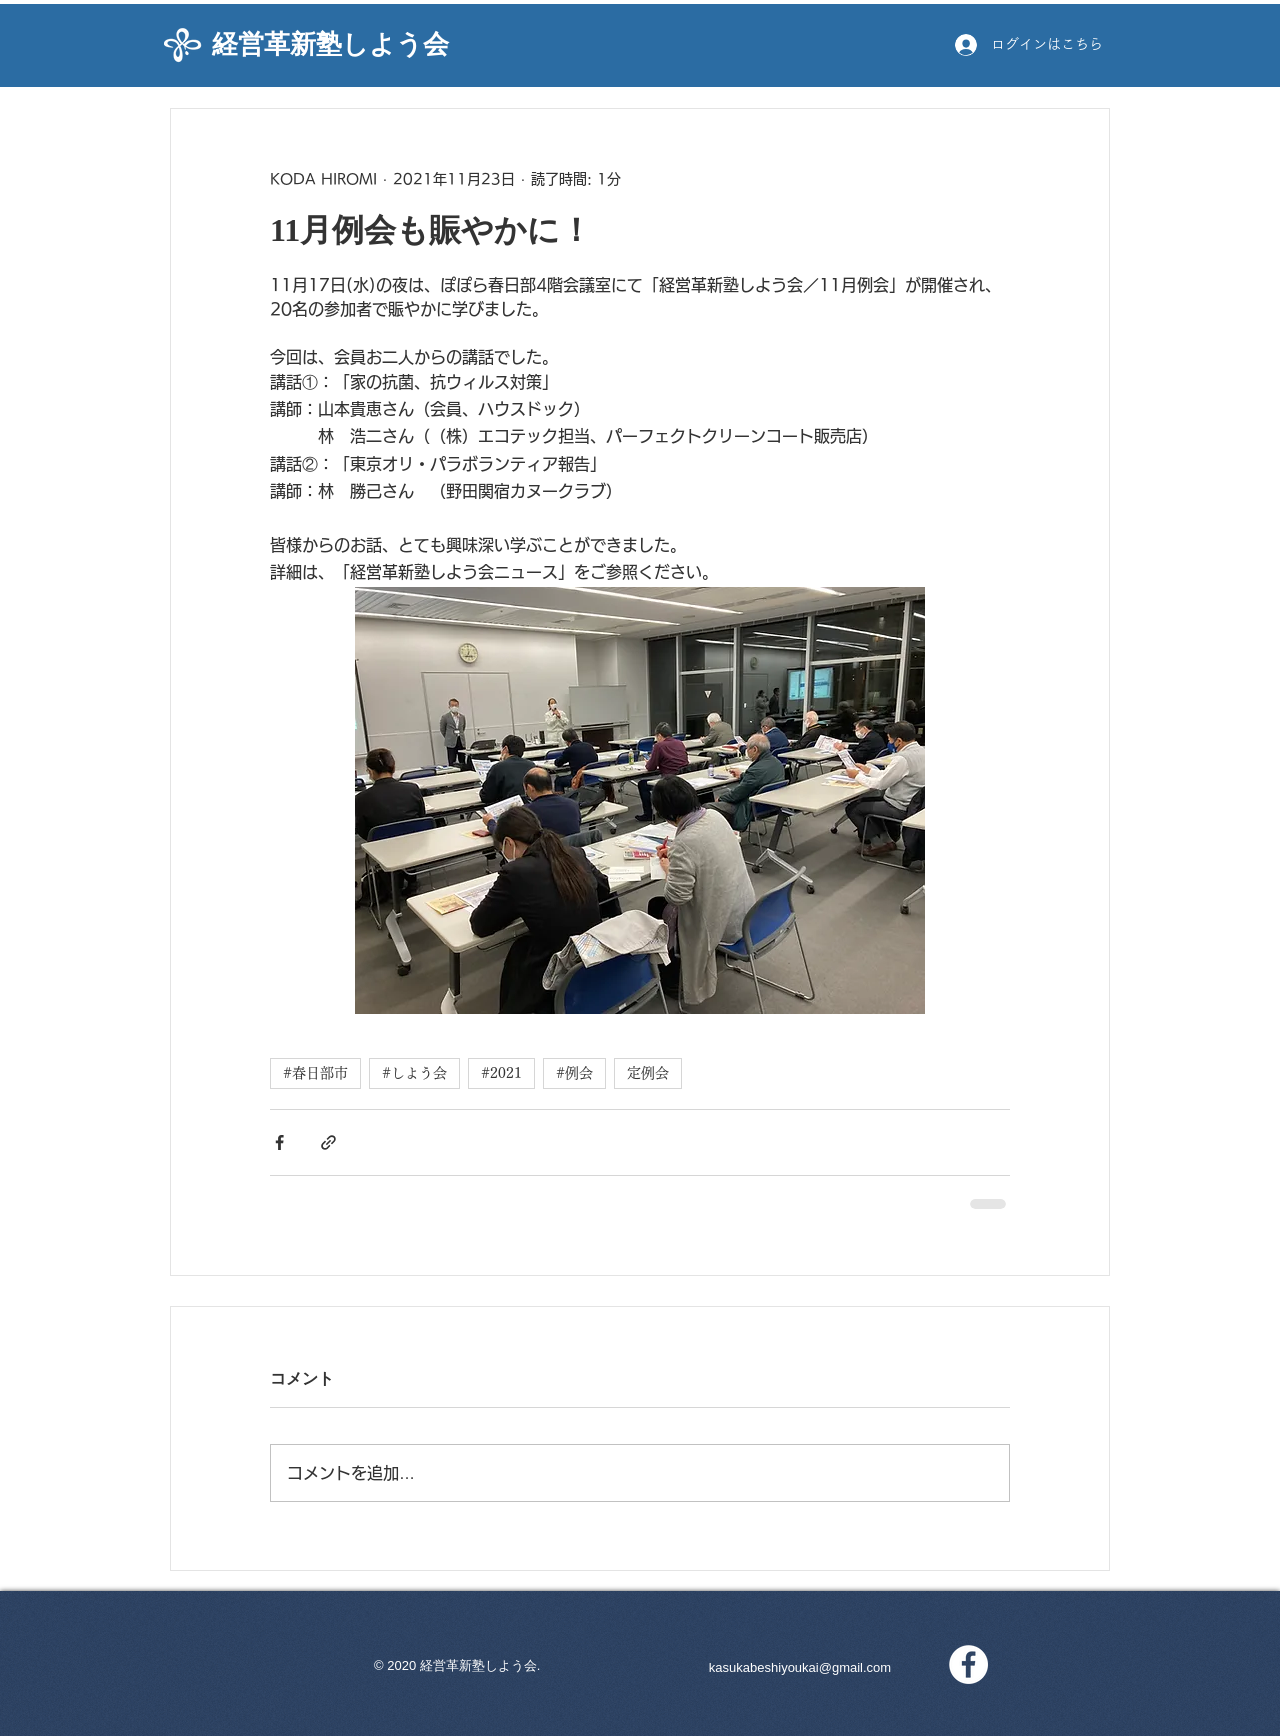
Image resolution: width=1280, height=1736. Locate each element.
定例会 (648, 1073)
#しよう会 (414, 1073)
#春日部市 (315, 1073)
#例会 (574, 1073)
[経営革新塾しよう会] (347, 45)
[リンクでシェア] (328, 1142)
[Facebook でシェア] (279, 1142)
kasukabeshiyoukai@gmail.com (800, 1667)
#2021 (501, 1073)
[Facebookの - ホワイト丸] (968, 1664)
